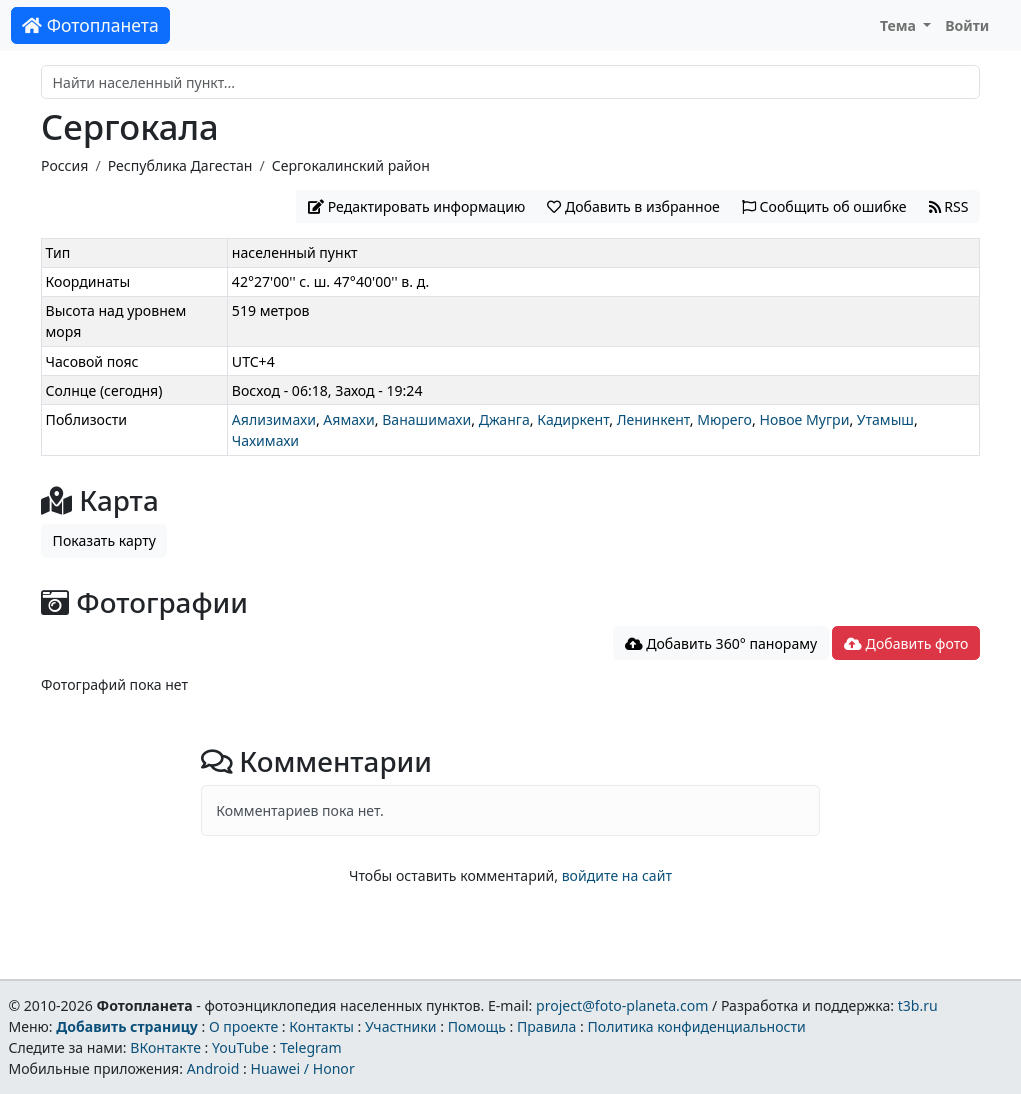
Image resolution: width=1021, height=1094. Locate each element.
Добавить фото (906, 643)
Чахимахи (265, 440)
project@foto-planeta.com (622, 1005)
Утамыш (885, 419)
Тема (900, 25)
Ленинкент (653, 419)
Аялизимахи (274, 419)
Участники (401, 1026)
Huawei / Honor (302, 1068)
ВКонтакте (165, 1047)
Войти (967, 25)
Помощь (477, 1026)
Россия (64, 165)
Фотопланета (90, 25)
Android (213, 1068)
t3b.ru (918, 1005)
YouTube (240, 1047)
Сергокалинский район (351, 165)
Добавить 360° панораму (721, 643)
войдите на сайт (617, 875)
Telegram (311, 1047)
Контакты (321, 1026)
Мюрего (724, 419)
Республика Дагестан (180, 165)
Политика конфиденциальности (697, 1026)
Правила (546, 1026)
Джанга (504, 419)
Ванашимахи (426, 419)
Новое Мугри (804, 419)
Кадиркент (573, 419)
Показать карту (104, 540)
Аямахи (348, 419)
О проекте (243, 1026)
